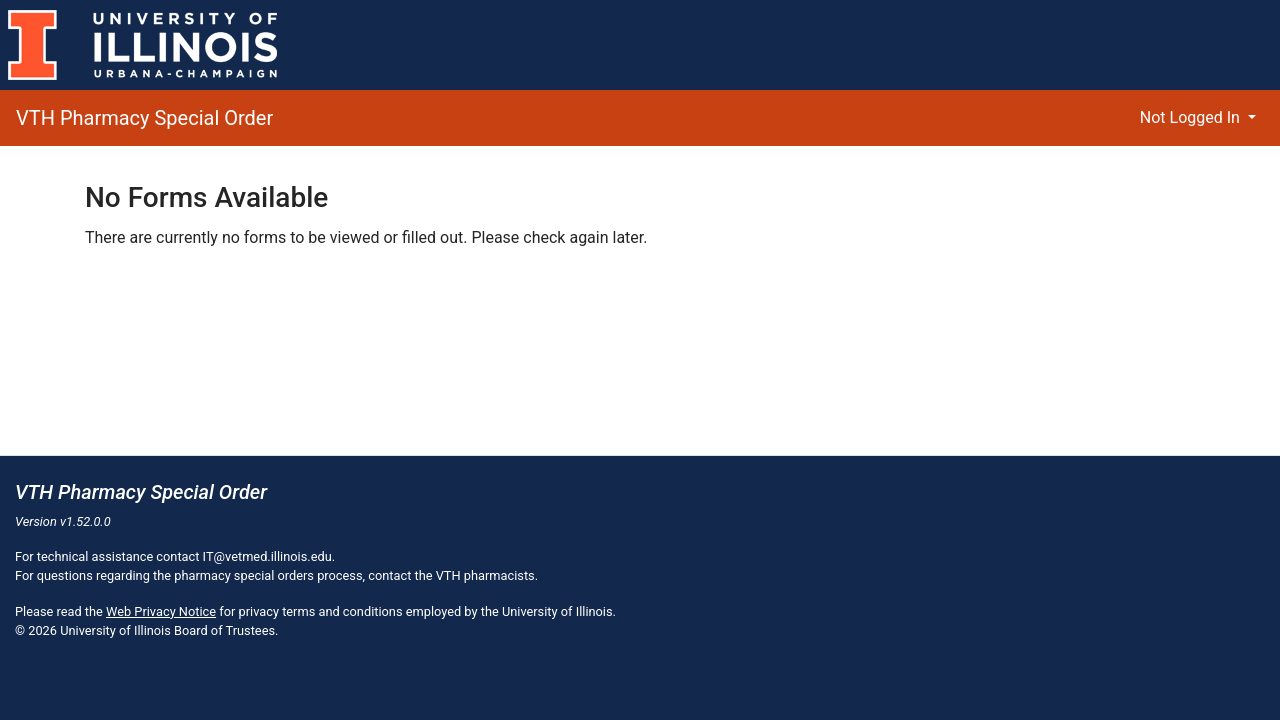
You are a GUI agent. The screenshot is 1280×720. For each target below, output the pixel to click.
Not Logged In (1192, 117)
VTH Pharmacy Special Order (144, 118)
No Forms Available (206, 197)
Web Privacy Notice (161, 611)
